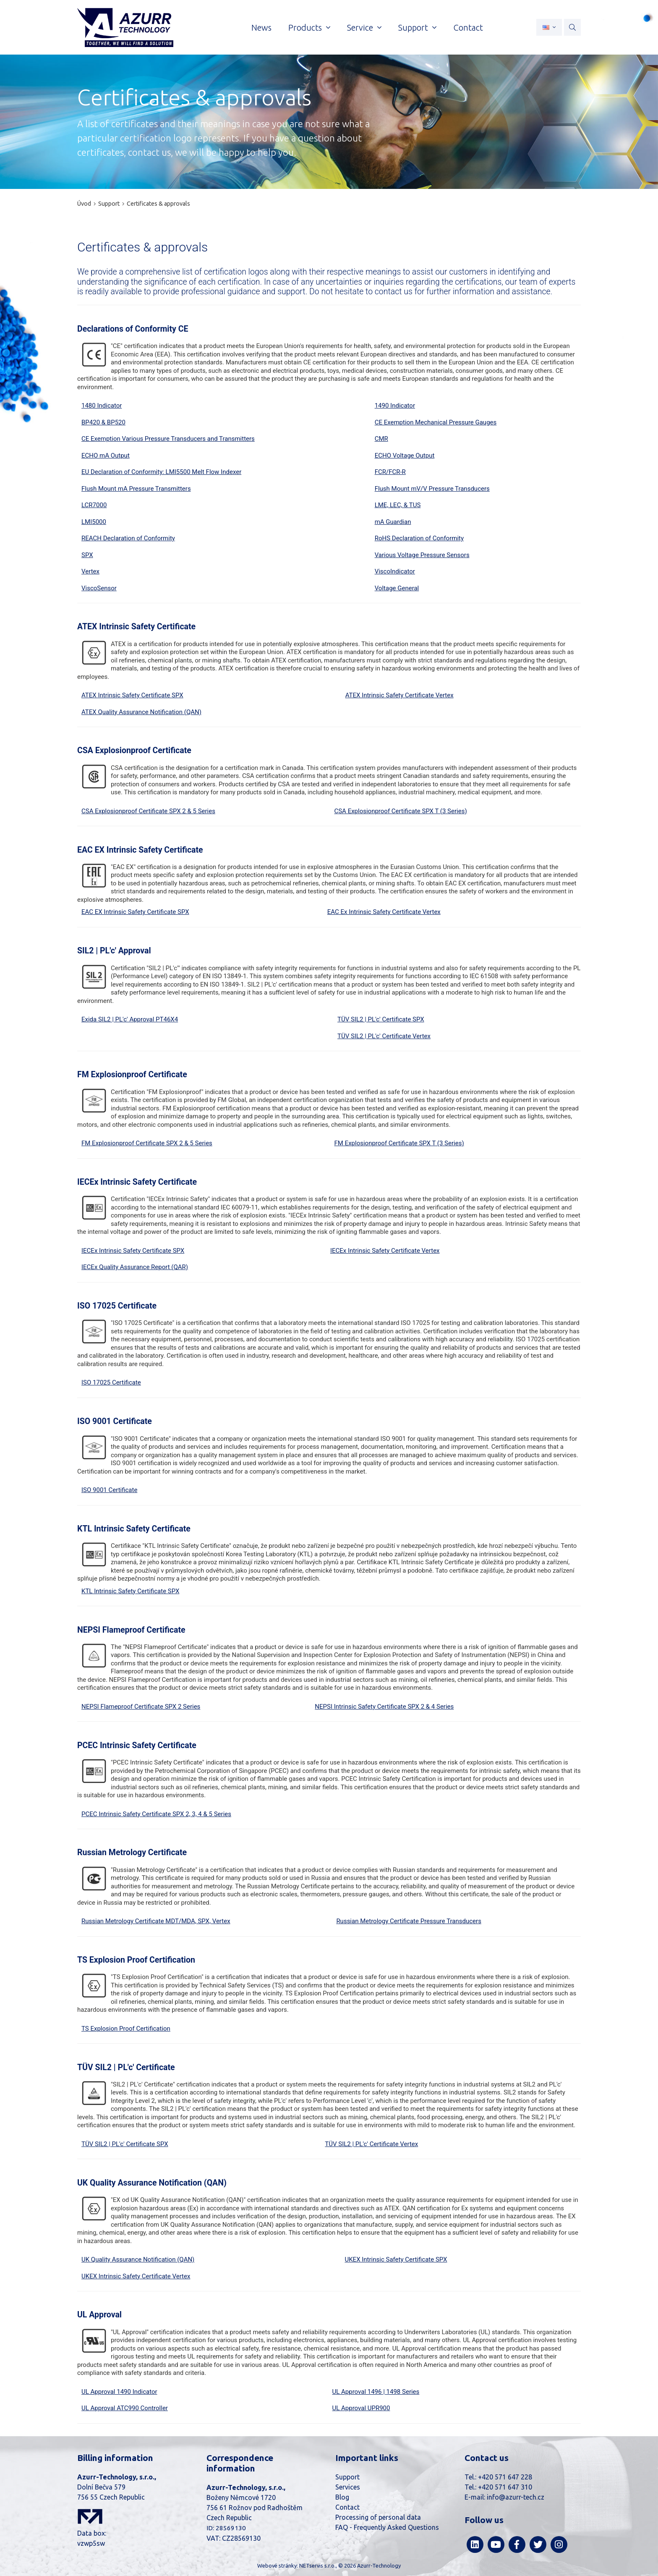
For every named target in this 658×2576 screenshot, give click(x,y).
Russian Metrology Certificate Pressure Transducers (408, 1921)
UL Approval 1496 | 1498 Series (376, 2391)
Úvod (84, 203)
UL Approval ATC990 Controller (124, 2408)
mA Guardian (393, 522)
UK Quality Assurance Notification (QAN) (137, 2259)
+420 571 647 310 (505, 2487)
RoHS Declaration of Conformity (419, 538)
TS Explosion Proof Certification (125, 2028)
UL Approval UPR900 (361, 2408)
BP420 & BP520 (103, 422)
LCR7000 (94, 505)
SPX (87, 555)
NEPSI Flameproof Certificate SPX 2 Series (140, 1706)
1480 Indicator (101, 405)
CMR (381, 438)
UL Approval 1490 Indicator (119, 2391)
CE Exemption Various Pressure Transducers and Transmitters (168, 438)
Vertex (90, 571)
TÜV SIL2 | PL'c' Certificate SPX (380, 1019)
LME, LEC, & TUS (398, 505)
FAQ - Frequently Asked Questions (387, 2527)
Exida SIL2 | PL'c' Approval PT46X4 (129, 1019)
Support (109, 203)
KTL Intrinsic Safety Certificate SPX (130, 1591)
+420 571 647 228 (505, 2477)
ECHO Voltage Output (405, 455)
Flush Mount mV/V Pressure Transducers (432, 488)
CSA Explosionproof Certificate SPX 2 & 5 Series (148, 811)
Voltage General (397, 588)
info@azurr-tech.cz (515, 2497)
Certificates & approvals (158, 203)
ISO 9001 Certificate (109, 1490)
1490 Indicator (395, 405)
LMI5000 (93, 522)
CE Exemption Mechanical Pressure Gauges (436, 422)
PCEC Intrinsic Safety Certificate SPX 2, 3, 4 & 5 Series (156, 1814)
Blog (342, 2497)
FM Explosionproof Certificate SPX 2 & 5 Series (146, 1143)
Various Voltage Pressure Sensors (422, 555)
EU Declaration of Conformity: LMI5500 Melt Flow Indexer (161, 472)
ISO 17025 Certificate (111, 1382)
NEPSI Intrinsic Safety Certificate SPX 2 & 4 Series (384, 1706)
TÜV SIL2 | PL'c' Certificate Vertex (384, 1036)
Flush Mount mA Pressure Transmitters (136, 488)
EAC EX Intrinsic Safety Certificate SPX (135, 912)
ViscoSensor (99, 588)
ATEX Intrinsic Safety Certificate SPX (132, 695)
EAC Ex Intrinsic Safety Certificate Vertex (384, 912)
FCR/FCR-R (390, 472)
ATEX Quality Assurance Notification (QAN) (141, 712)
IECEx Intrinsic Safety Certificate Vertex (385, 1250)
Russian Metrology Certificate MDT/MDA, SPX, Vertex (155, 1921)
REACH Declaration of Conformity (128, 538)
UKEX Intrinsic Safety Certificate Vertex (135, 2276)
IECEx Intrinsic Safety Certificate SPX (132, 1250)
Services (347, 2487)
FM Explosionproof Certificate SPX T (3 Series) (399, 1143)
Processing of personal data (378, 2517)
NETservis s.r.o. (317, 2565)
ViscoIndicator (395, 571)
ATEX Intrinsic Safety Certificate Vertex (399, 695)
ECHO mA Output (105, 455)
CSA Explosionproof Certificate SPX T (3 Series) (400, 811)
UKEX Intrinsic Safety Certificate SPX (396, 2259)
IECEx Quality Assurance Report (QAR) (134, 1267)
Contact (347, 2507)
